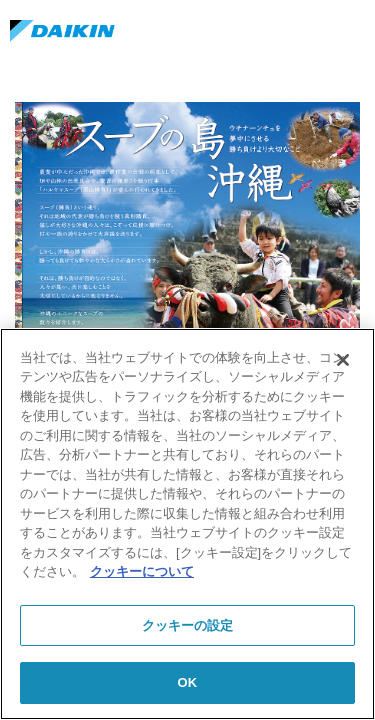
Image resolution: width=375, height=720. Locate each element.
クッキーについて (142, 571)
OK (188, 682)
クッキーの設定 (188, 625)
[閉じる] (343, 360)
